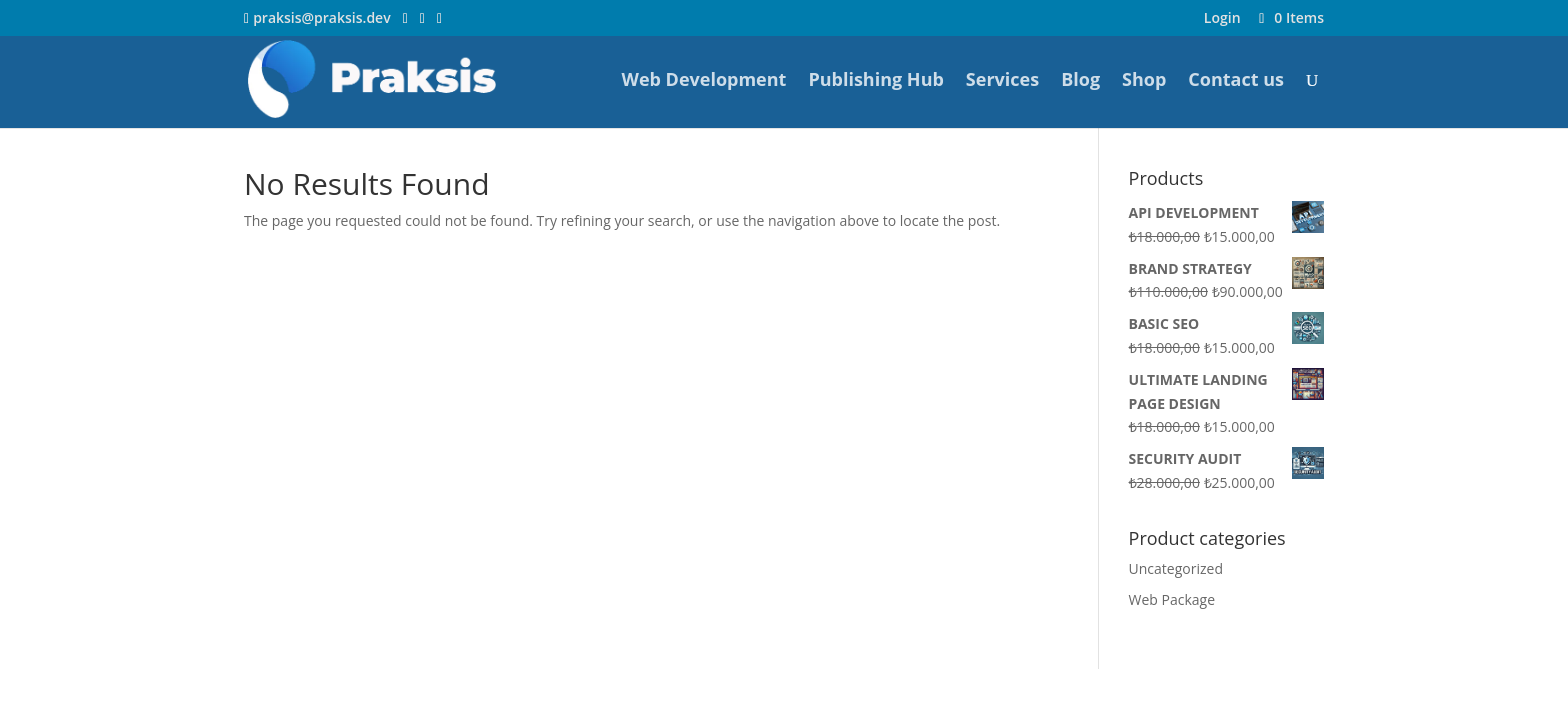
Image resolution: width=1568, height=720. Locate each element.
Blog (1080, 81)
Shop (1144, 81)
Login (1222, 19)
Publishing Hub (875, 81)
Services (1002, 81)
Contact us (1236, 81)
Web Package (1172, 599)
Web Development (703, 81)
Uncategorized (1176, 568)
